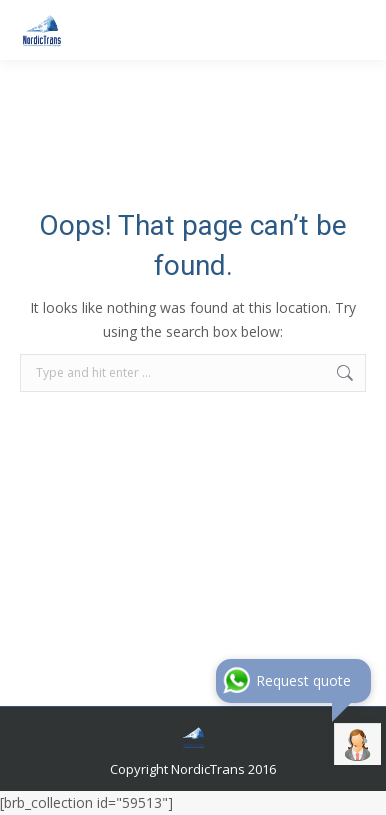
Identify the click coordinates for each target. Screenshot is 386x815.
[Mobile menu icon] (354, 30)
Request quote (303, 680)
